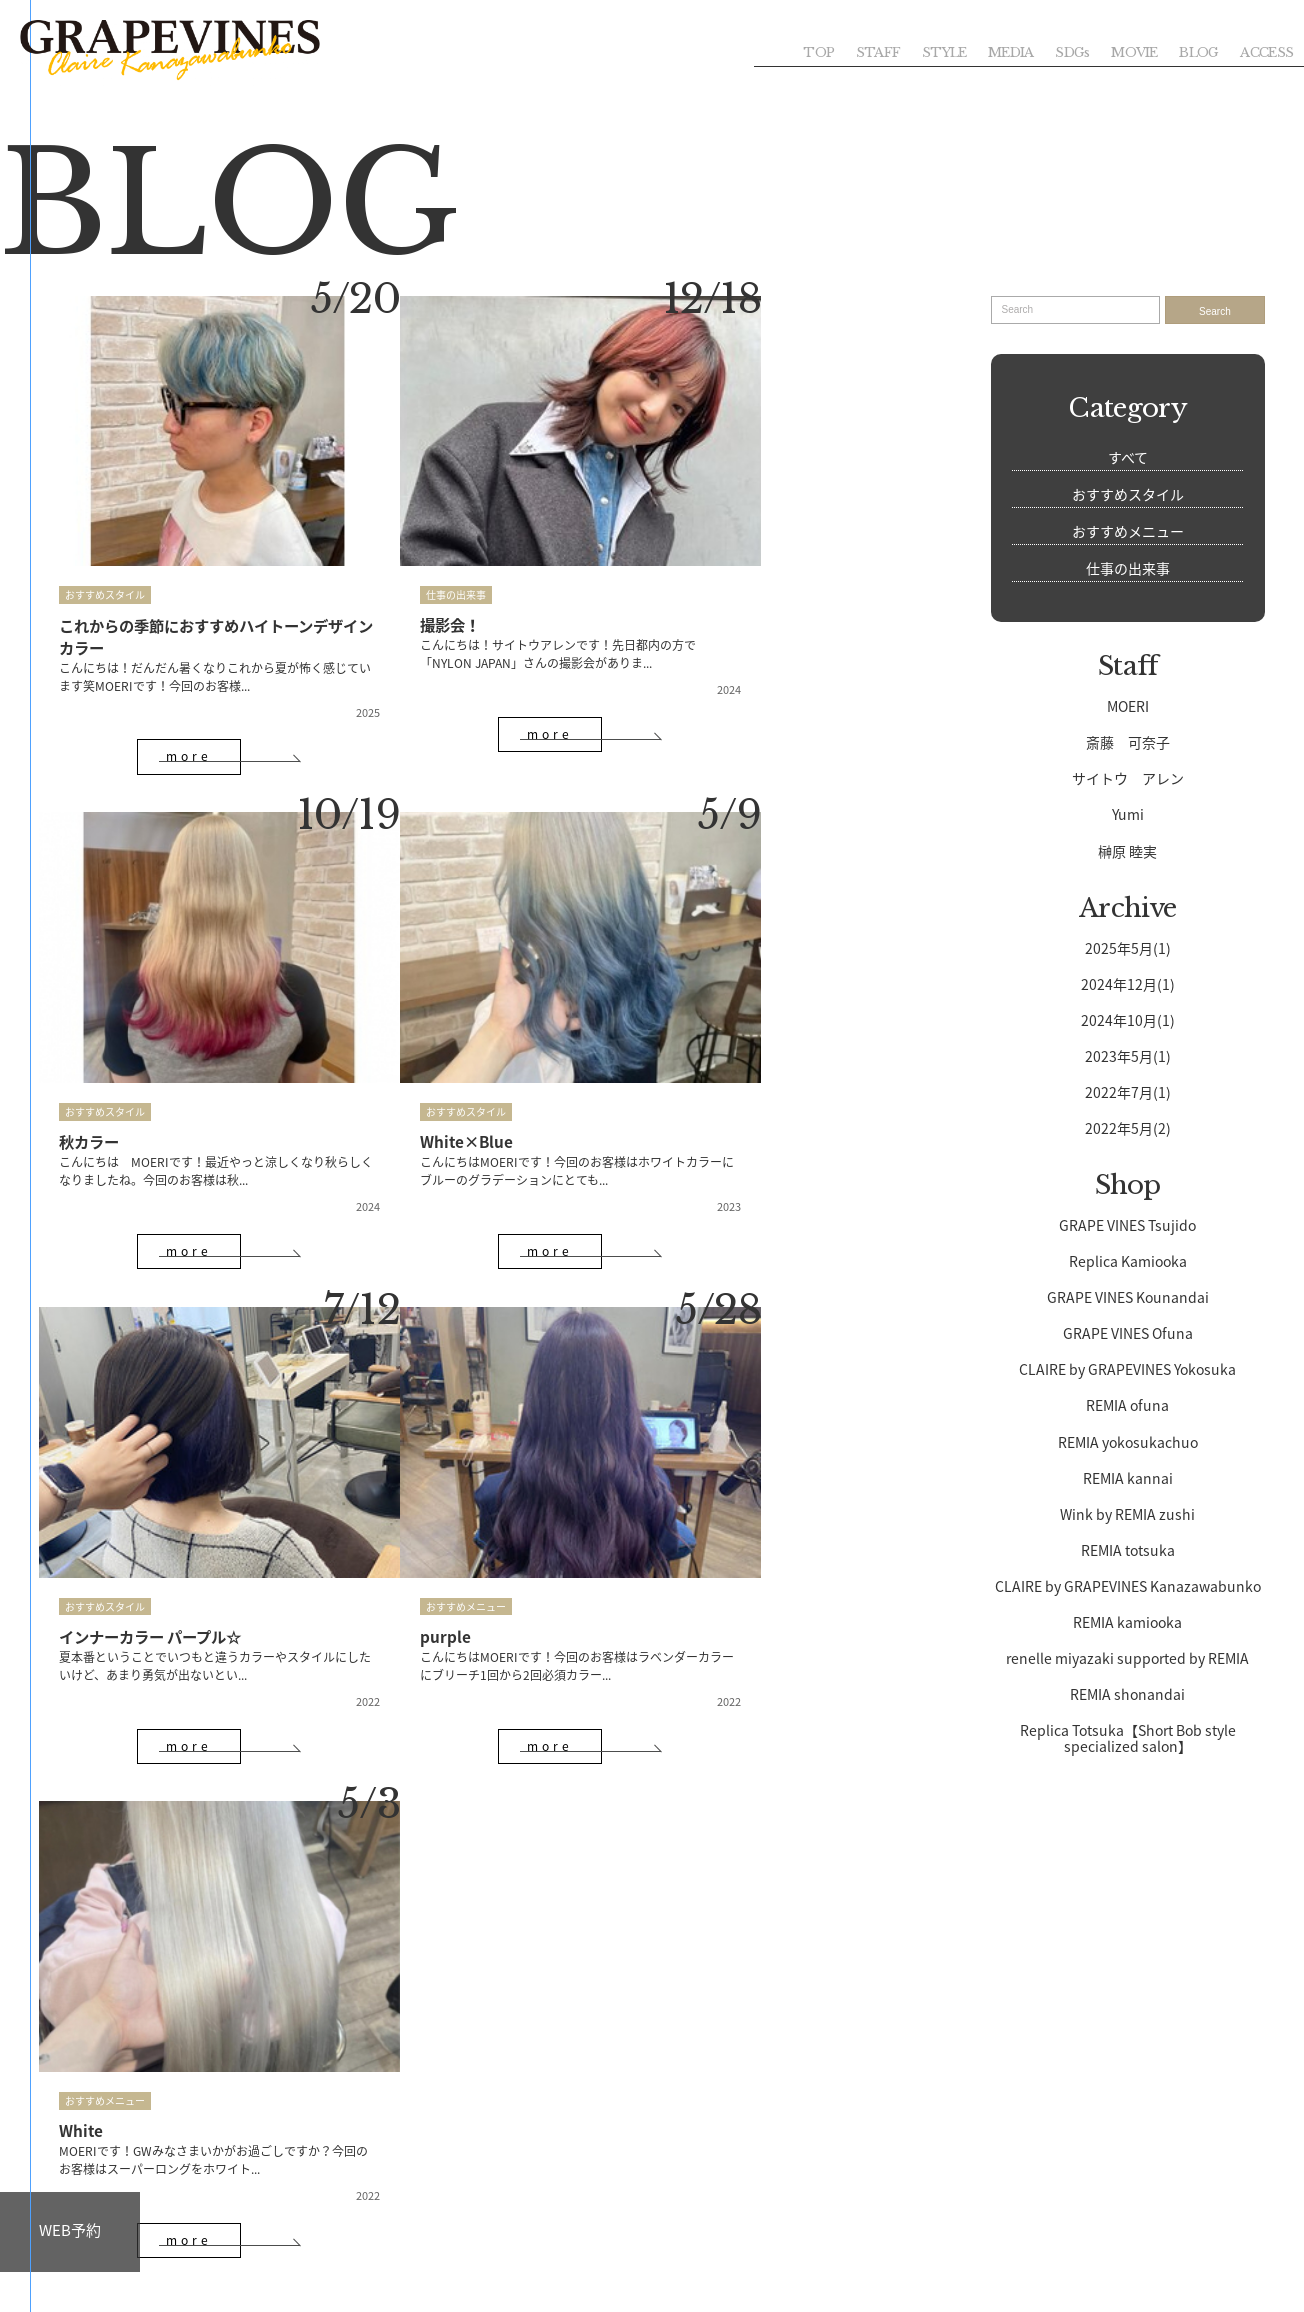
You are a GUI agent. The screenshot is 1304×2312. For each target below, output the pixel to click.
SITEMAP (161, 2291)
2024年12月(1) (1128, 984)
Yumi (1128, 814)
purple (693, 1043)
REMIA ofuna (1127, 1405)
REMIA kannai (1128, 1478)
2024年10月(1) (1128, 1020)
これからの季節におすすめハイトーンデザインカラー (187, 594)
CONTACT (960, 2235)
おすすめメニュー (714, 1013)
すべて (1128, 457)
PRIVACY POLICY (247, 2291)
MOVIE (1128, 50)
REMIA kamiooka (1127, 1622)
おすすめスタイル (105, 552)
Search (1215, 311)
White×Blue (107, 1043)
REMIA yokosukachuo (1128, 1442)
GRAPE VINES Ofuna (1128, 1333)
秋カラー (700, 583)
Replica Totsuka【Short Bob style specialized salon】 (1128, 1738)
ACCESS (1265, 50)
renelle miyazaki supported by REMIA (1127, 1658)
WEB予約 (70, 2230)
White (82, 1481)
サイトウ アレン (1128, 778)
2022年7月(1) (1128, 1092)
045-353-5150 (670, 2075)
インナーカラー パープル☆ (461, 1043)
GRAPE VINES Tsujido (1127, 1225)
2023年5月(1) (1128, 1056)
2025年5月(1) (1128, 948)
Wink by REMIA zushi (1127, 1514)
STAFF (863, 50)
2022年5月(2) (1128, 1128)
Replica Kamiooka (1128, 1261)
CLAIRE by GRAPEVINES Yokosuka (1127, 1369)
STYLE (931, 50)
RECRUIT (343, 2235)
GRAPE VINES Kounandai (1128, 1297)
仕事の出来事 (400, 552)
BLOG (1195, 50)
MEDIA (1001, 50)
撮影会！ (396, 582)
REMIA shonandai (1127, 1694)
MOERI (1128, 706)
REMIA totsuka (1128, 1550)
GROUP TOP (86, 2291)
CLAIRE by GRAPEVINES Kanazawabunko (1128, 1586)
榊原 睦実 (1127, 851)
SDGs (1064, 50)
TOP (801, 50)
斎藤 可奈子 (1128, 742)
